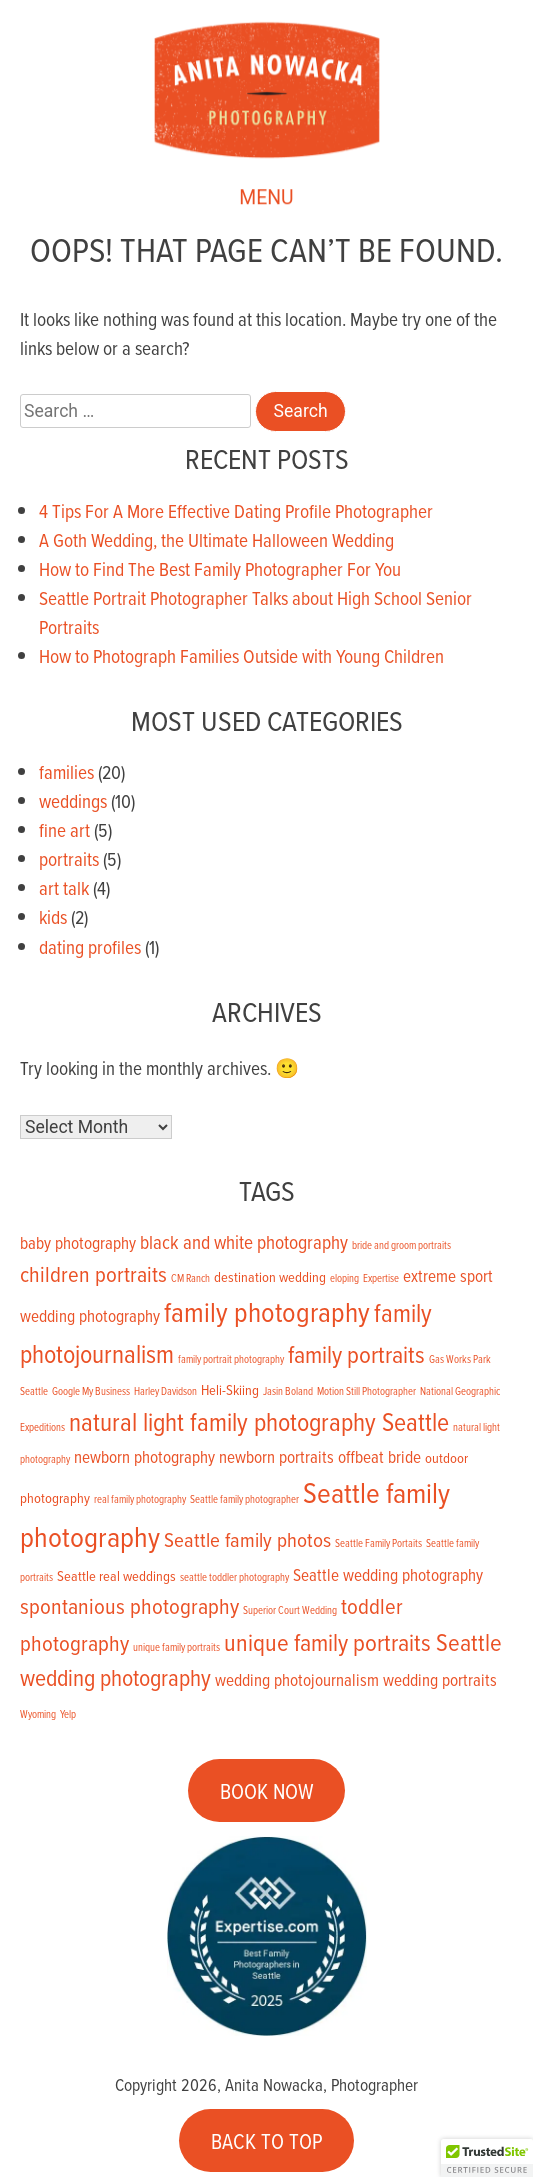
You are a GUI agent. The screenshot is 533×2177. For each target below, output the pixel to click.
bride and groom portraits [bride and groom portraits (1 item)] (401, 1245)
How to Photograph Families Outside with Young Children (241, 655)
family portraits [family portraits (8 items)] (356, 1353)
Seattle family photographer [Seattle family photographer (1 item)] (244, 1499)
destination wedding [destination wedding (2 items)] (270, 1276)
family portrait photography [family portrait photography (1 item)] (231, 1359)
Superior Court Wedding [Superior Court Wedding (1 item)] (290, 1610)
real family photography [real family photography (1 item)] (140, 1499)
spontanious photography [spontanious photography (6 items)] (129, 1605)
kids (53, 916)
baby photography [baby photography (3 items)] (78, 1243)
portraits (69, 858)
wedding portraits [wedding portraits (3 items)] (440, 1680)
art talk (64, 887)
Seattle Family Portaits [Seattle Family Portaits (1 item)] (378, 1543)
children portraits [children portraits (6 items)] (93, 1273)
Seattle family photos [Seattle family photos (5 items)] (247, 1539)
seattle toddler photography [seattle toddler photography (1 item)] (234, 1577)
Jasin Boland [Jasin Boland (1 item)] (288, 1391)
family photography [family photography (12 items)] (267, 1311)
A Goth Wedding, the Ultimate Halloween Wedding (216, 539)
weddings (73, 800)
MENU (266, 199)
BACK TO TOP (267, 2140)
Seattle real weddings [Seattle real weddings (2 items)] (116, 1575)
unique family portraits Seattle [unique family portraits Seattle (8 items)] (363, 1641)
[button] (487, 2158)
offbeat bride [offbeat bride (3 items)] (379, 1457)
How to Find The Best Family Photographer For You (220, 568)
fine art (64, 829)
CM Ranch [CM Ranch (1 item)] (190, 1278)
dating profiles (90, 946)
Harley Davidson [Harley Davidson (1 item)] (165, 1391)
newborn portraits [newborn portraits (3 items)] (276, 1457)
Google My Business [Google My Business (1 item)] (91, 1391)
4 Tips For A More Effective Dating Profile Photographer (236, 510)
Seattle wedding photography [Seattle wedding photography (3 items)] (388, 1575)
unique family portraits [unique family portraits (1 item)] (176, 1647)
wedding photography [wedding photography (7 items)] (115, 1677)
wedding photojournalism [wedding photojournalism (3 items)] (297, 1680)
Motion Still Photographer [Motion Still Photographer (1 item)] (366, 1391)
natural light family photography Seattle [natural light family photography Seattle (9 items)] (259, 1421)
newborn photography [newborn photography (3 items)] (144, 1457)
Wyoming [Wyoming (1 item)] (38, 1714)
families (66, 771)
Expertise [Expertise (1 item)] (381, 1278)
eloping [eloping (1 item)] (344, 1278)
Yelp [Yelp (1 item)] (68, 1714)
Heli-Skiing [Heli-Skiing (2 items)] (230, 1389)
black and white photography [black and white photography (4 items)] (244, 1241)
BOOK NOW (267, 1790)
